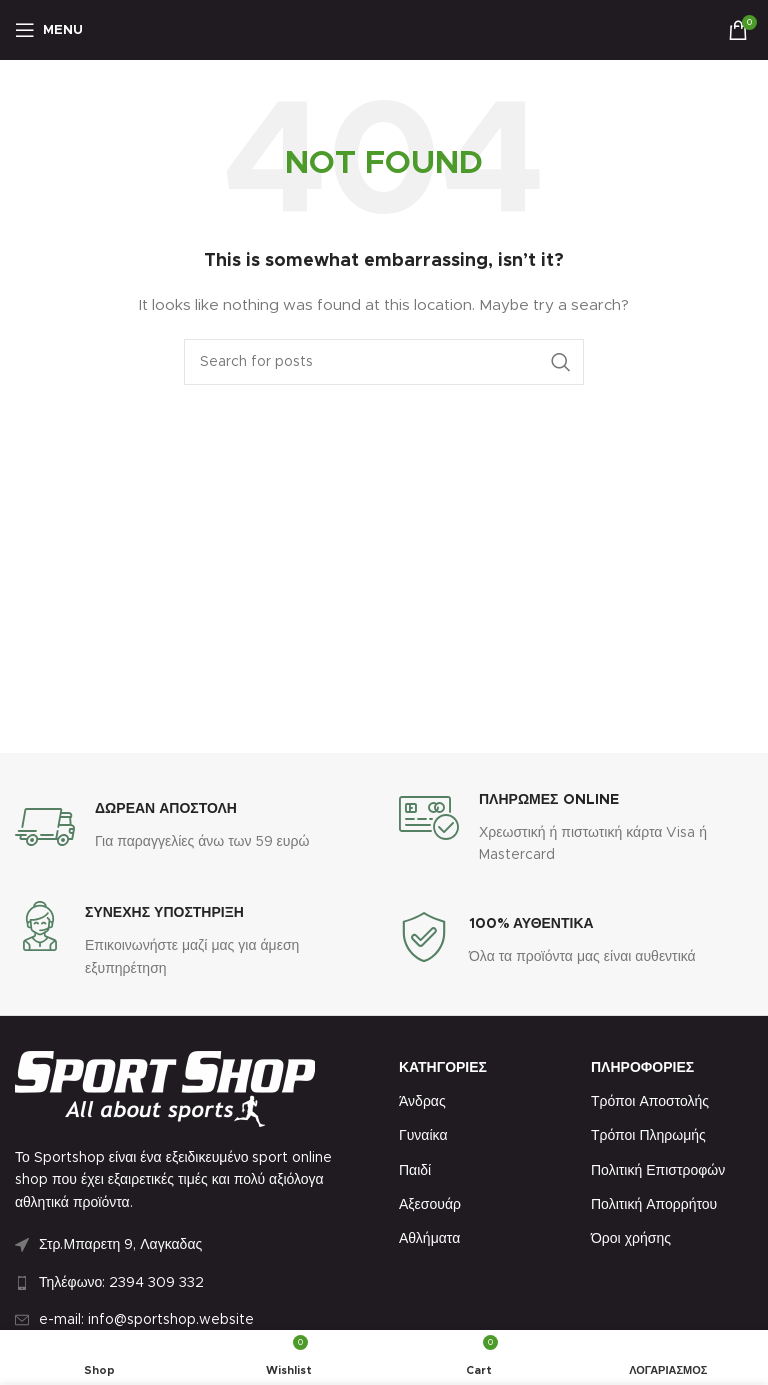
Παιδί (415, 1171)
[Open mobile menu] (49, 30)
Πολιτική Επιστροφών (658, 1171)
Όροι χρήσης (631, 1239)
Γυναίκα (423, 1136)
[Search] (384, 362)
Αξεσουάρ (430, 1205)
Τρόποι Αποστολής (650, 1102)
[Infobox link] (162, 827)
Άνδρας (422, 1102)
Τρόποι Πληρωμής (648, 1136)
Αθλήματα (429, 1239)
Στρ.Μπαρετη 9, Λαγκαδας (120, 1245)
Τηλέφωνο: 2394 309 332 (121, 1283)
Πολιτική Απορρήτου (654, 1205)
